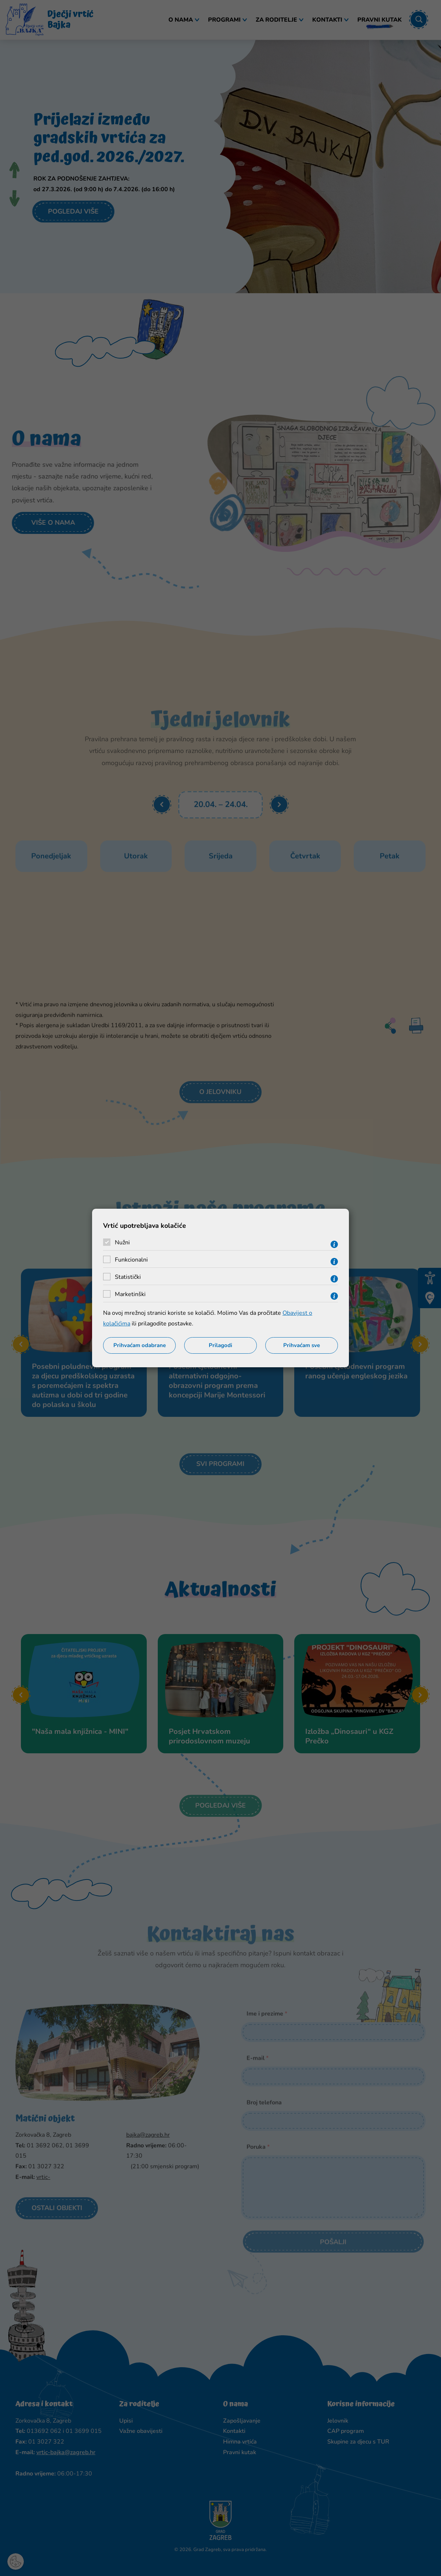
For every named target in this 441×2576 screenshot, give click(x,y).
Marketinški (130, 1294)
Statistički (128, 1277)
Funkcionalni (131, 1260)
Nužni (122, 1242)
